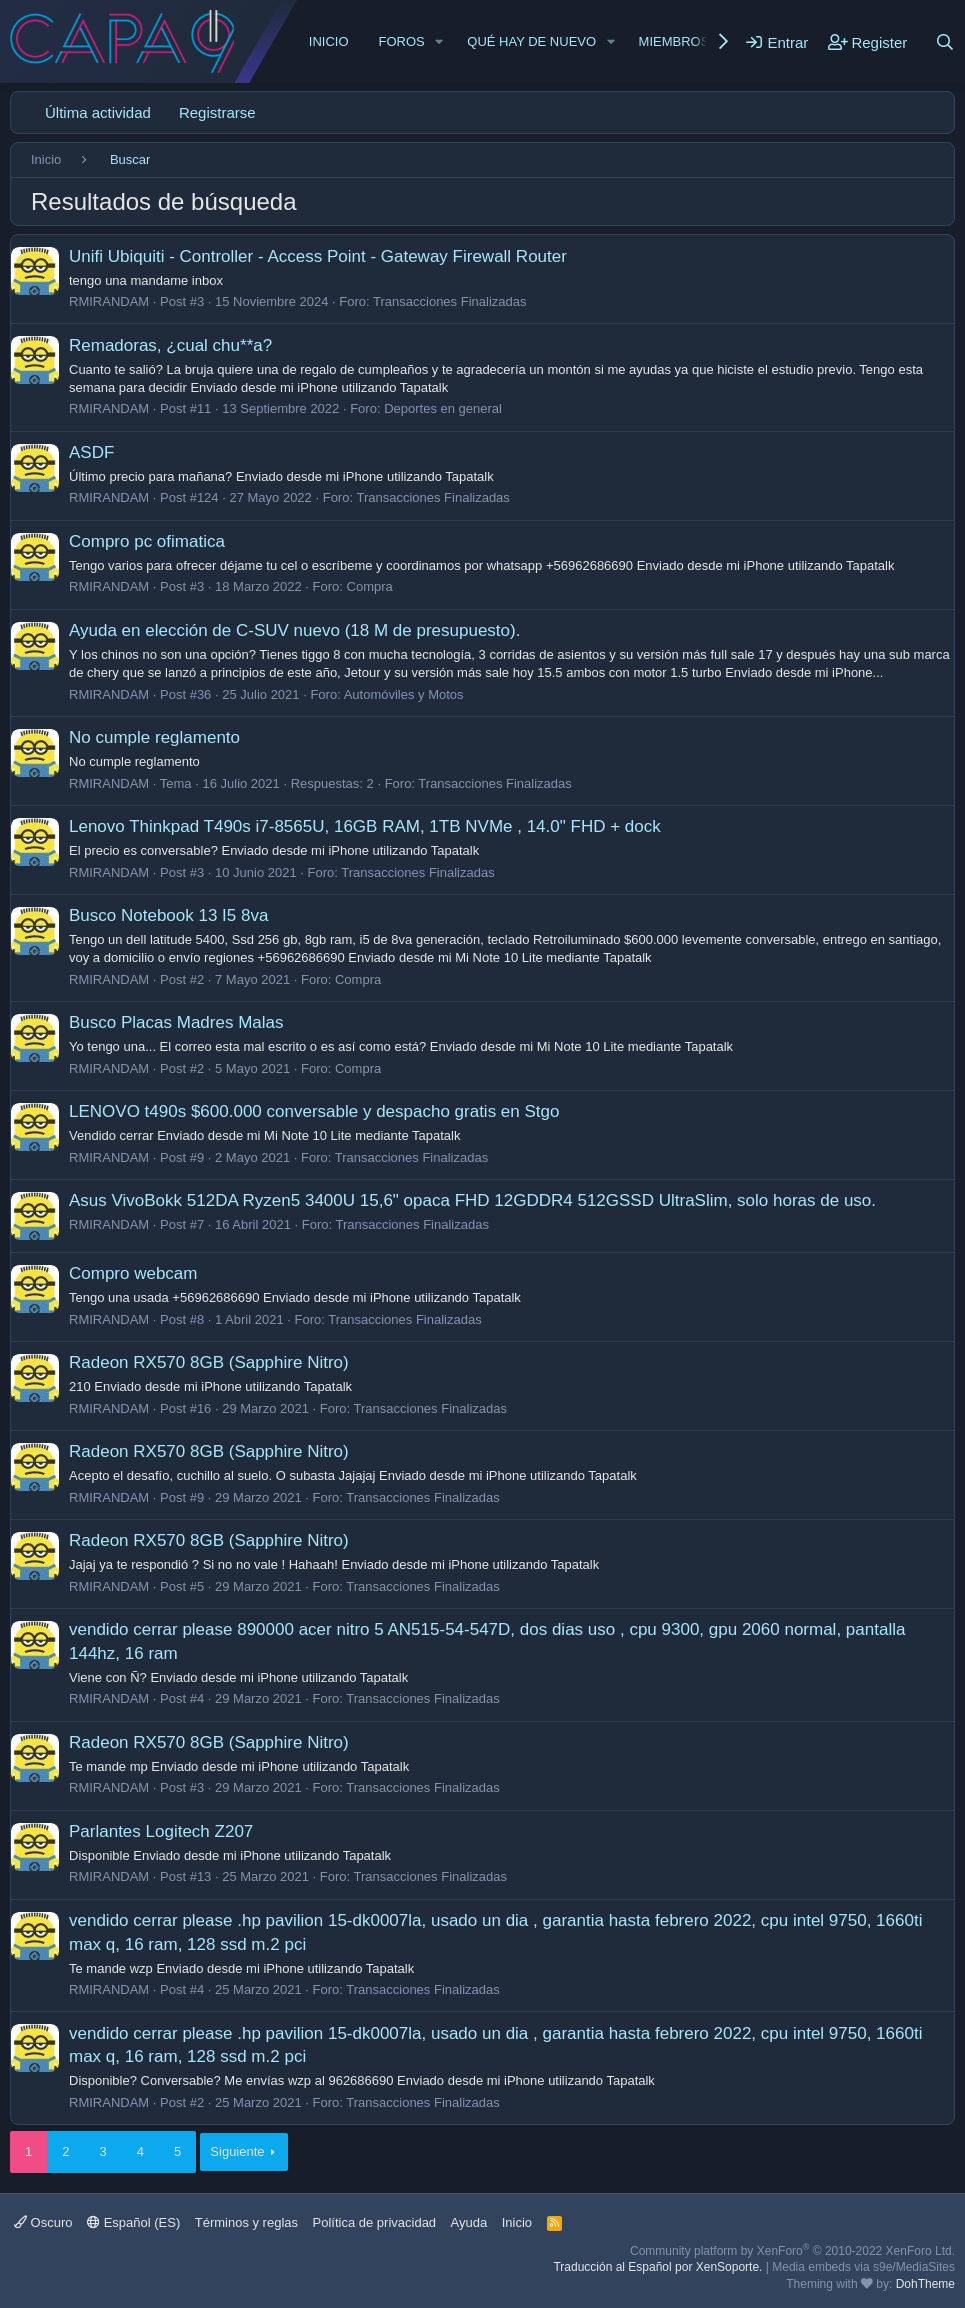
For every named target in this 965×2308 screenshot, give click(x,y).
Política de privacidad (375, 2222)
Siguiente (237, 2151)
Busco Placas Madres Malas (176, 1022)
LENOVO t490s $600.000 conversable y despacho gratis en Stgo (314, 1111)
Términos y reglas (246, 2222)
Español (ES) (133, 2222)
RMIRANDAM (109, 301)
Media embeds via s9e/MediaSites (863, 2267)
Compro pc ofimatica (147, 541)
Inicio (329, 41)
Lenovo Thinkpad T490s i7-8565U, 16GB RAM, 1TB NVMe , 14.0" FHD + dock (365, 826)
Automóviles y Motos (404, 694)
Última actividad (98, 112)
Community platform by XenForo (792, 2251)
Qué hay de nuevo (531, 41)
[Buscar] (945, 42)
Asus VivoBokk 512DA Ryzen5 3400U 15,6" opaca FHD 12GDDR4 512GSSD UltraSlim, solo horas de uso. (472, 1200)
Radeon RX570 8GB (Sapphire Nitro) (209, 1362)
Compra (370, 586)
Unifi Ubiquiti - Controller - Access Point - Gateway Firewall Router (318, 256)
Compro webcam (133, 1273)
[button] (440, 42)
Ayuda (469, 2222)
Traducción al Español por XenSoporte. (657, 2267)
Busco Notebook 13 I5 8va (168, 915)
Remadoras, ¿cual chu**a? (170, 345)
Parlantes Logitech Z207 (161, 1831)
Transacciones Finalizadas (449, 301)
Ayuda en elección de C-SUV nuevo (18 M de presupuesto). (294, 630)
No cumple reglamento (154, 737)
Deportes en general (443, 408)
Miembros (674, 41)
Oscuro (43, 2222)
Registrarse (217, 112)
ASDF (91, 452)
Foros (402, 41)
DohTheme (925, 2284)
